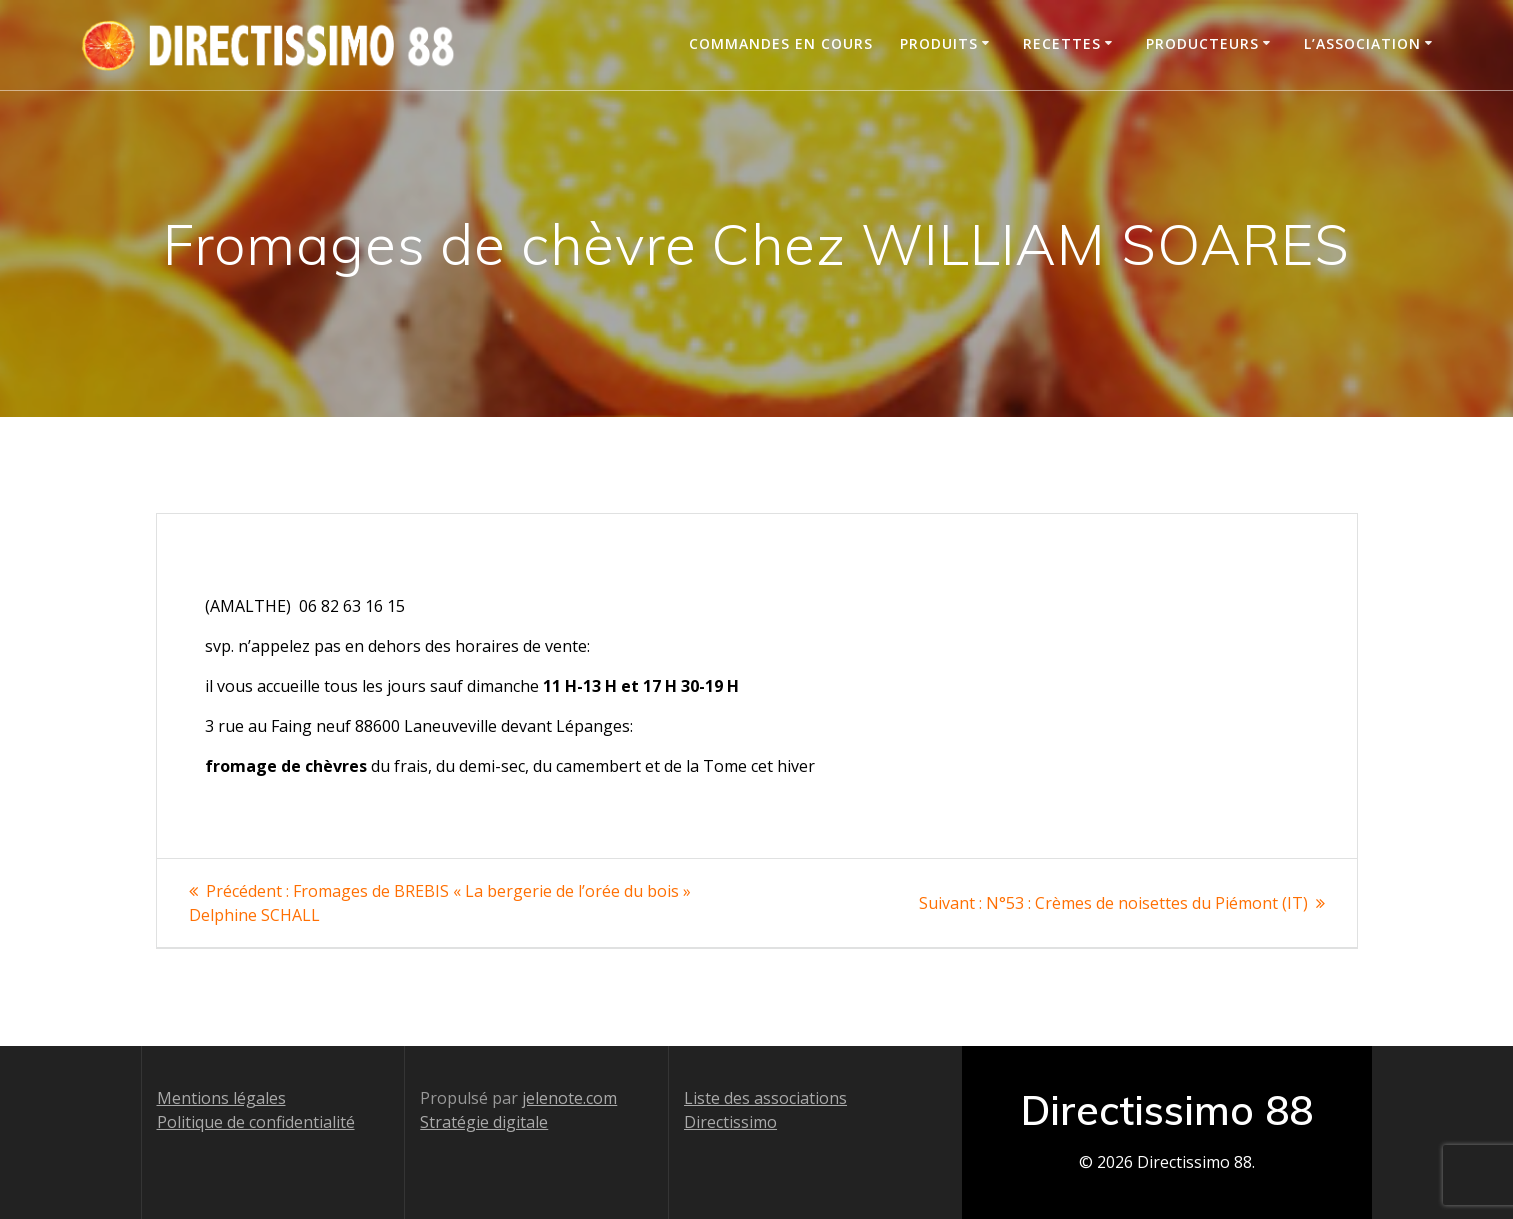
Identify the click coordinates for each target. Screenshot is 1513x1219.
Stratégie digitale (484, 1122)
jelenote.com (569, 1098)
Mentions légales (221, 1098)
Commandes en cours (781, 43)
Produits (939, 43)
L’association (1362, 43)
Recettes (1062, 43)
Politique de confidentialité (256, 1122)
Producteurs (1202, 43)
